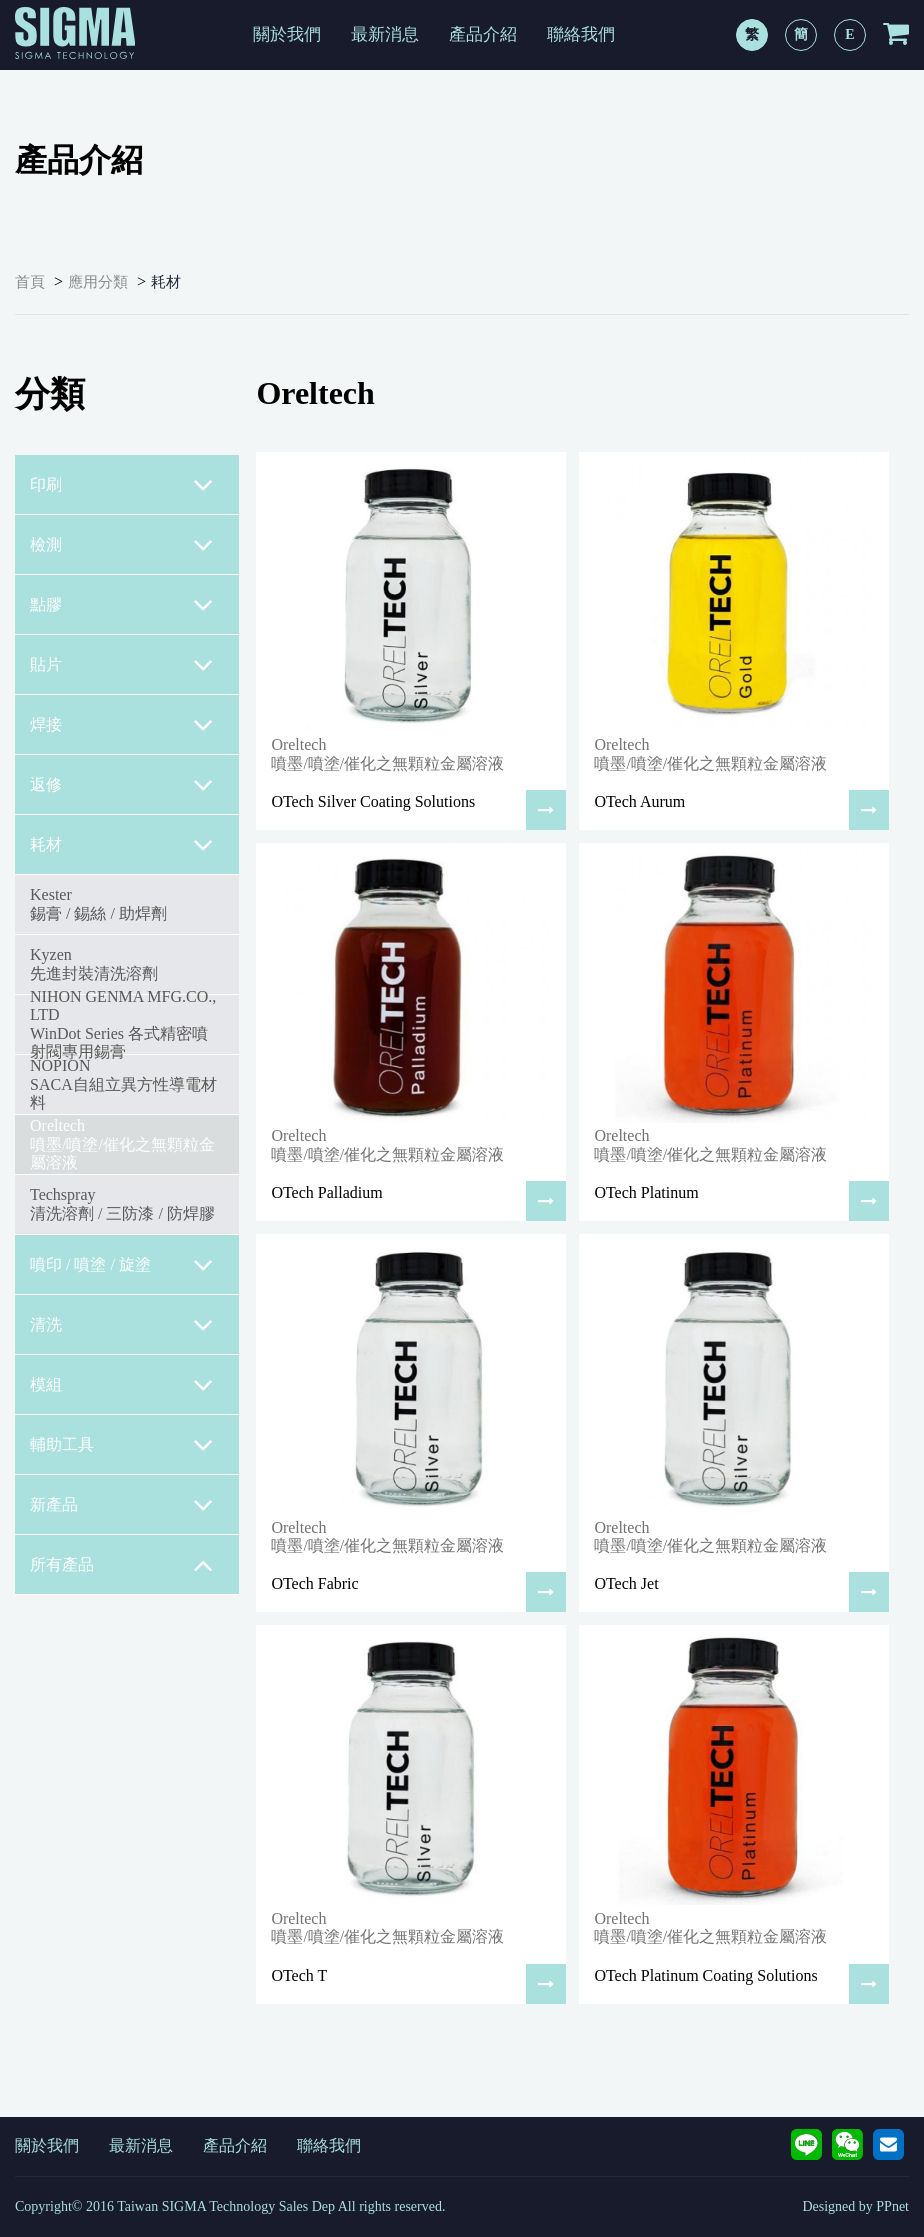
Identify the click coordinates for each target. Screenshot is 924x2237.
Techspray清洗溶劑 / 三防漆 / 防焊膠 (122, 1203)
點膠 (122, 605)
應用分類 (98, 282)
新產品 (122, 1505)
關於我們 (287, 34)
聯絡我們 (581, 34)
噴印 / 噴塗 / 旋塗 (122, 1265)
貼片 (122, 665)
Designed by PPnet (855, 2206)
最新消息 (385, 34)
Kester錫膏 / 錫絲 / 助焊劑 (98, 903)
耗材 (166, 282)
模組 (122, 1385)
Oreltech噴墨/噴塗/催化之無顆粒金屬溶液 (122, 1144)
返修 (122, 785)
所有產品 (122, 1565)
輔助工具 (122, 1445)
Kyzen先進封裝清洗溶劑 (94, 963)
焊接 (122, 725)
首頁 (30, 282)
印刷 (122, 485)
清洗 (122, 1325)
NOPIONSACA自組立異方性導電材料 (123, 1084)
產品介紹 (483, 34)
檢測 (122, 545)
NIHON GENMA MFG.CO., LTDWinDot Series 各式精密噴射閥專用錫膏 (123, 1024)
